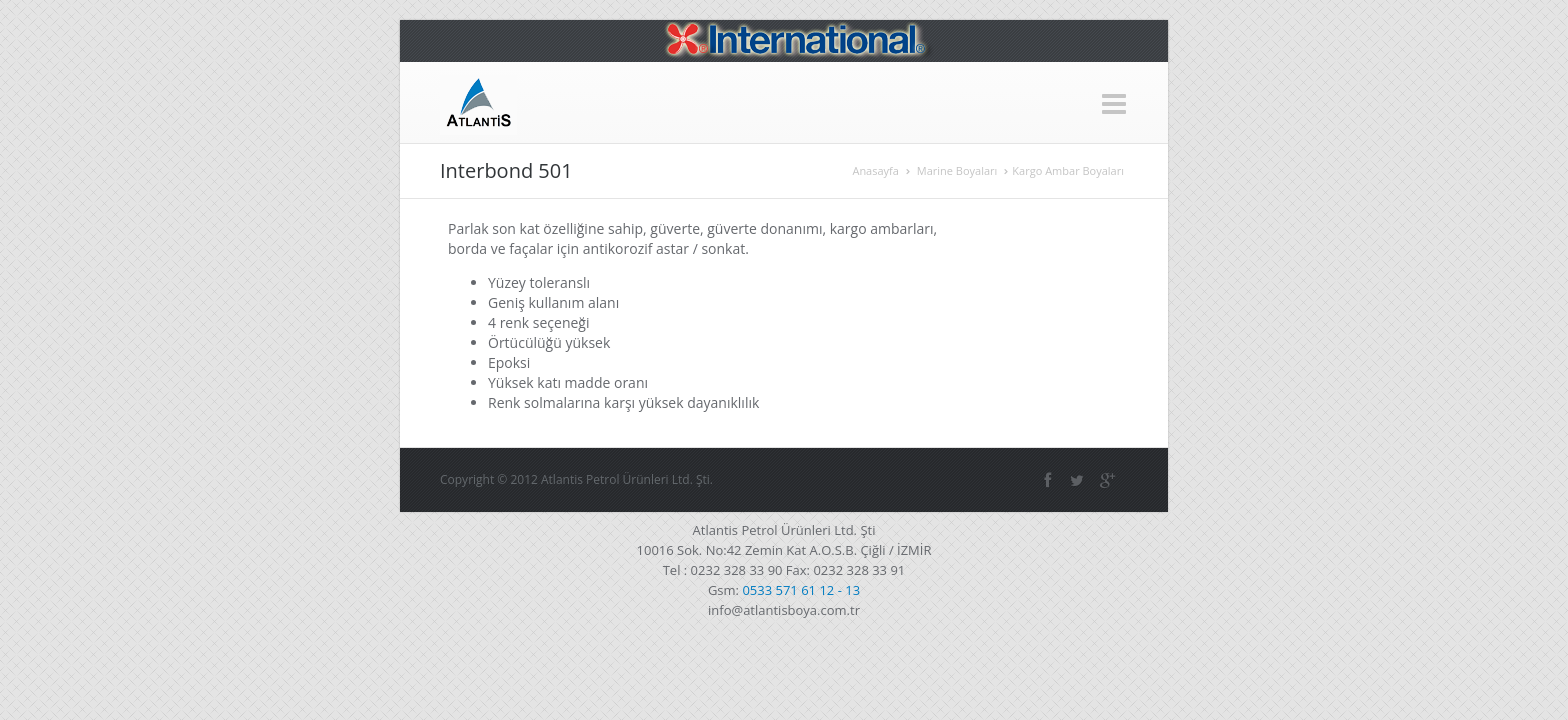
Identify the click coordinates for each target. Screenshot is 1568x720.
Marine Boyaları (732, 101)
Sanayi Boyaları (863, 101)
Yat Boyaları (980, 101)
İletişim (1148, 101)
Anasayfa (508, 101)
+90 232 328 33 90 (577, 44)
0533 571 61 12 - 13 (801, 569)
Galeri (1072, 101)
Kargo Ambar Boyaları (1184, 169)
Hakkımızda (610, 101)
